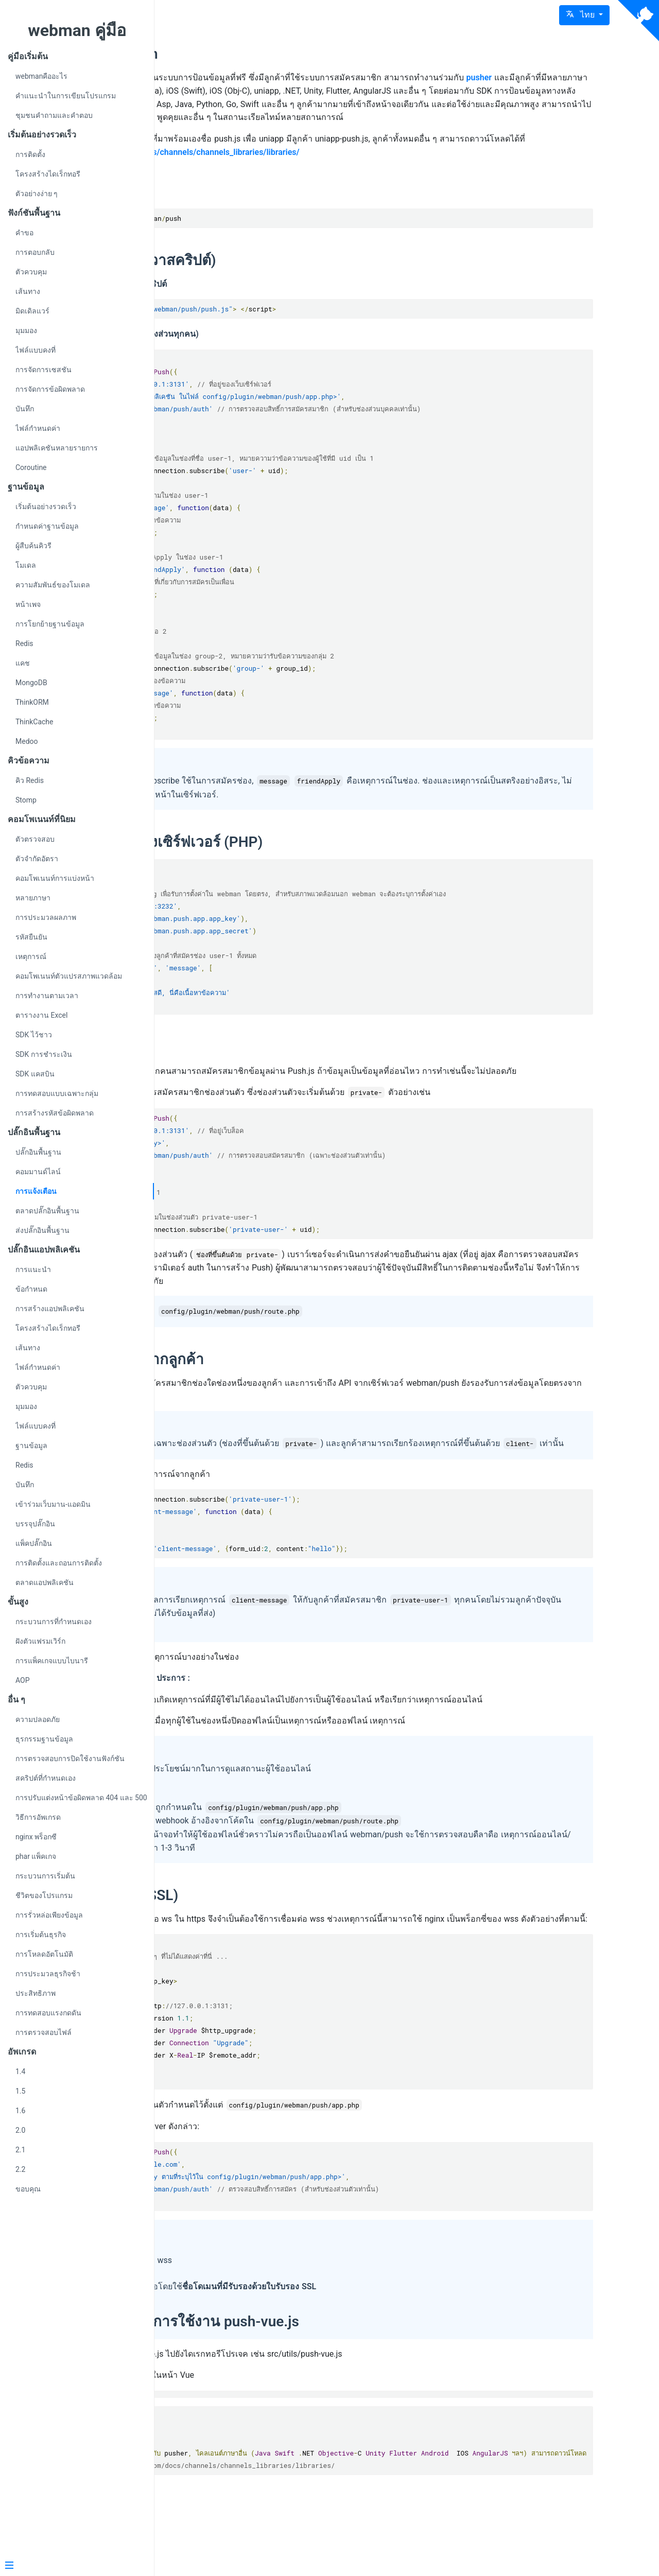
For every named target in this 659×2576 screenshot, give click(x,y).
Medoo (26, 741)
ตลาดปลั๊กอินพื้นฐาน (47, 1211)
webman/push (251, 53)
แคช (22, 663)
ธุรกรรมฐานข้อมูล (44, 1739)
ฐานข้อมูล (31, 1445)
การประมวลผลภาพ (45, 917)
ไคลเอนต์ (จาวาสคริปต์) (280, 273)
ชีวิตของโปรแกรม (44, 1895)
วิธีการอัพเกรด (38, 1817)
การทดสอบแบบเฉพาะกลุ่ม (56, 1093)
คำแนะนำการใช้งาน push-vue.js (333, 2387)
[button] (584, 15)
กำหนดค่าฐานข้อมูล (47, 526)
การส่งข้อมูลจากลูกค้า (274, 1385)
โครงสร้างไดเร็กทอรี (47, 174)
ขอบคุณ (28, 2189)
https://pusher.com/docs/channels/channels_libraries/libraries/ (380, 165)
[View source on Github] (638, 20)
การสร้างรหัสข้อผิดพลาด (54, 1113)
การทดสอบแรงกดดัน (48, 2013)
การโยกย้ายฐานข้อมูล (49, 624)
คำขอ (24, 233)
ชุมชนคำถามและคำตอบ (54, 115)
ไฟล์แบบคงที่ (35, 350)
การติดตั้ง (30, 154)
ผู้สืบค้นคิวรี (33, 546)
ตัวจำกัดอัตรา (36, 859)
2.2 (20, 2169)
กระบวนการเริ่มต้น (45, 1876)
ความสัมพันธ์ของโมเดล (52, 585)
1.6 (20, 2111)
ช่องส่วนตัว (240, 1060)
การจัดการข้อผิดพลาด (50, 389)
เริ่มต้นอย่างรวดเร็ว (45, 506)
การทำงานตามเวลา (46, 995)
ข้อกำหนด (31, 1289)
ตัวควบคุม (31, 272)
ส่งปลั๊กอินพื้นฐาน (42, 1230)
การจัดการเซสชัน (43, 369)
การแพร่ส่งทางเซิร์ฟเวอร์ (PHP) (303, 855)
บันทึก (24, 409)
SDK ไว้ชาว (33, 1035)
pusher (217, 91)
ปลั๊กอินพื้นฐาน (38, 1152)
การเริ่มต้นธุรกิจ (40, 1934)
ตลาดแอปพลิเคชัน (44, 1582)
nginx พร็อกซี (36, 1837)
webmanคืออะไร (41, 76)
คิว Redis (29, 780)
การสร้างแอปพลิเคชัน (49, 1308)
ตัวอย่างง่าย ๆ (36, 193)
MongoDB (31, 682)
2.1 (20, 2150)
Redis (24, 643)
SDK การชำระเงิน (43, 1054)
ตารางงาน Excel (41, 1015)
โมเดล (25, 565)
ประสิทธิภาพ (35, 1993)
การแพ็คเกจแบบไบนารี (51, 1661)
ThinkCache (34, 722)
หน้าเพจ (28, 604)
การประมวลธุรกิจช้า (47, 1974)
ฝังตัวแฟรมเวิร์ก (40, 1641)
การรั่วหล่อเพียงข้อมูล (49, 1915)
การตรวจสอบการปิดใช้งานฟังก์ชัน (70, 1758)
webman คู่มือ (77, 30)
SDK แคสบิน (35, 1074)
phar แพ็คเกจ (35, 1856)
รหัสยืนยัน (31, 937)
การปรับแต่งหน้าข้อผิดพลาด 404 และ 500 (81, 1798)
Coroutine (31, 467)
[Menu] (73, 2566)
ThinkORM (32, 702)
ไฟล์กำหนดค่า (37, 428)
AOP (22, 1680)
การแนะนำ (33, 1269)
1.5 (20, 2091)
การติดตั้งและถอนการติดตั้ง (58, 1563)
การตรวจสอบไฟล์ (43, 2032)
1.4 (20, 2071)
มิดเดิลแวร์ (32, 311)
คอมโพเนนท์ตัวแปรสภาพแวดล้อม (68, 976)
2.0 (20, 2130)
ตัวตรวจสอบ (35, 839)
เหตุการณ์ (30, 956)
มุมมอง (26, 330)
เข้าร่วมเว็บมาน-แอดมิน (53, 1504)
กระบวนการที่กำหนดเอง (53, 1621)
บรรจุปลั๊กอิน (35, 1524)
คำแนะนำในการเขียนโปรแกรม (65, 96)
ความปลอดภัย (37, 1719)
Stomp (26, 800)
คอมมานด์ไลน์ (38, 1172)
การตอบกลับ (35, 252)
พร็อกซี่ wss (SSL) (261, 1948)
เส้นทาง (27, 291)
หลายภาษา (32, 898)
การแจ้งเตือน (36, 1191)
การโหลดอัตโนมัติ (44, 1954)
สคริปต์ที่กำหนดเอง (45, 1778)
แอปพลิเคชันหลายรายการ (56, 448)
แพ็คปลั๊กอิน (33, 1543)
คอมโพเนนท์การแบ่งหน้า (54, 878)
